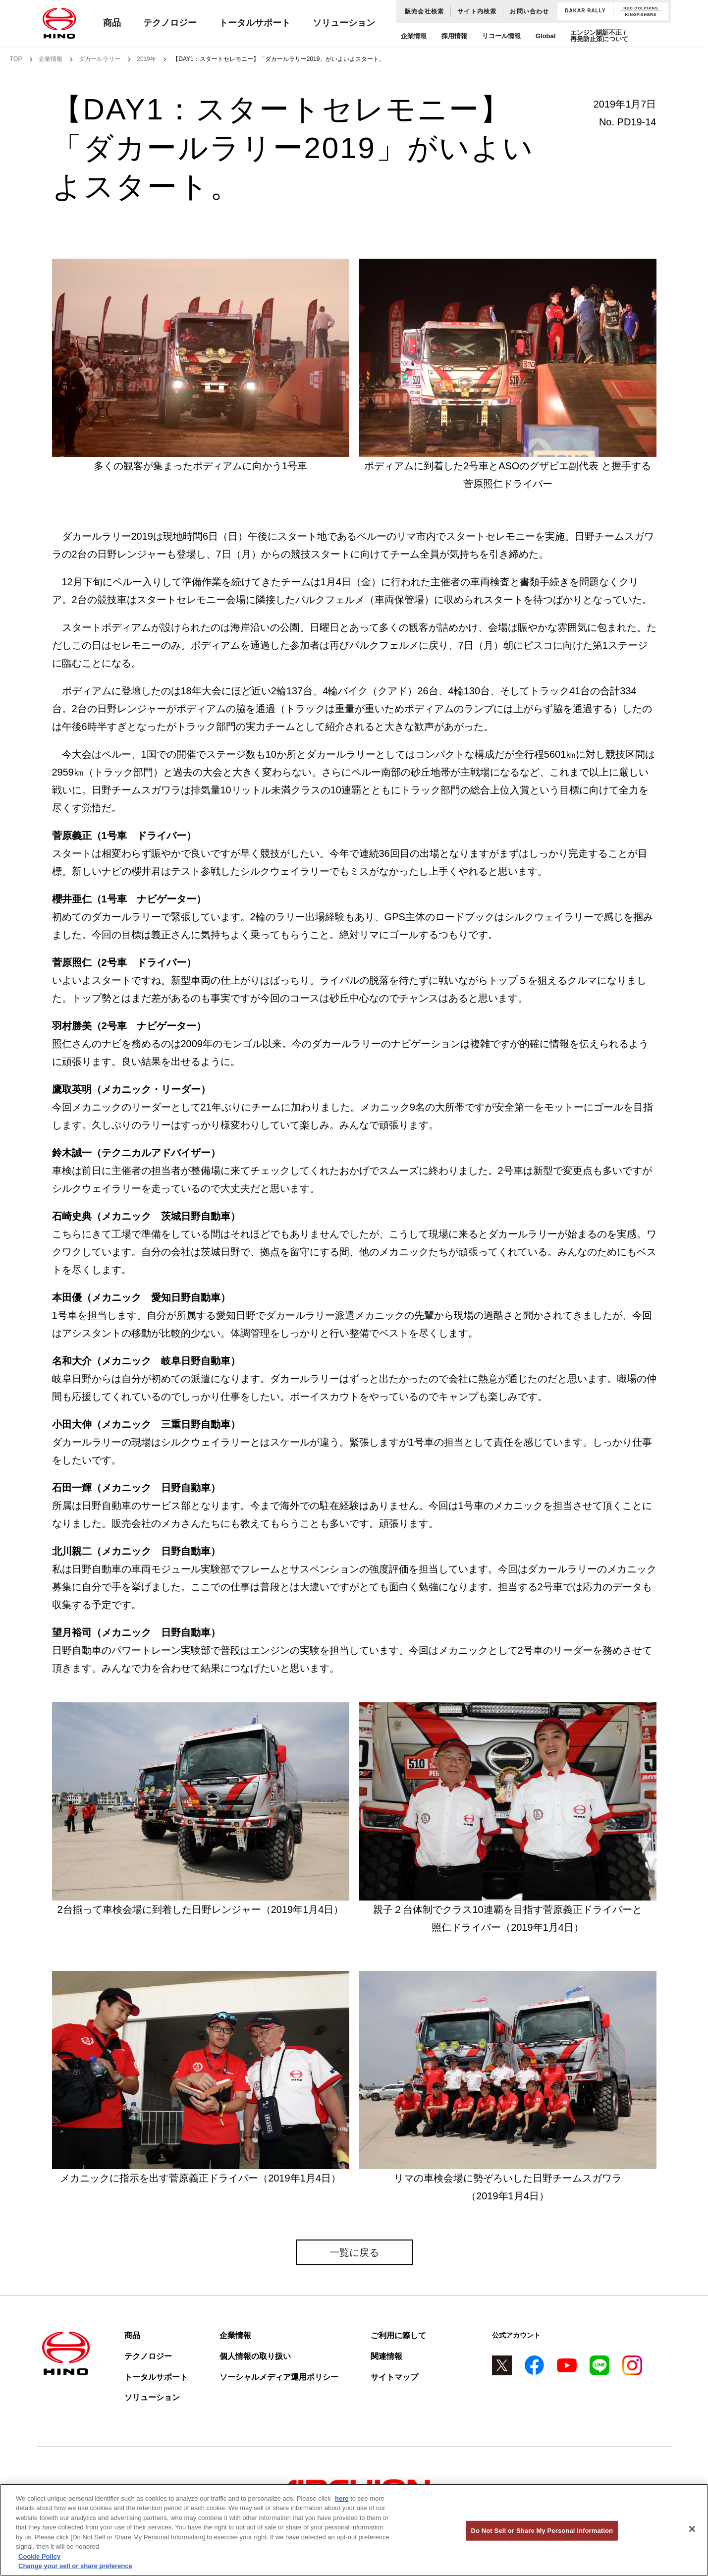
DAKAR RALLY (585, 10)
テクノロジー (170, 23)
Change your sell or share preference (75, 2566)
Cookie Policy (39, 2556)
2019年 (146, 59)
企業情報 (414, 36)
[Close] (692, 2529)
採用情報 (454, 36)
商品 (112, 23)
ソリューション (344, 23)
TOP (16, 59)
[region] (354, 2530)
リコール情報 (501, 36)
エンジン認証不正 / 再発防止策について (599, 36)
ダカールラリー (99, 59)
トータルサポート (254, 23)
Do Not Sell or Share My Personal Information (542, 2530)
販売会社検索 (424, 11)
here (341, 2498)
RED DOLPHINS (640, 8)
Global (545, 36)
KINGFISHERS (640, 14)
